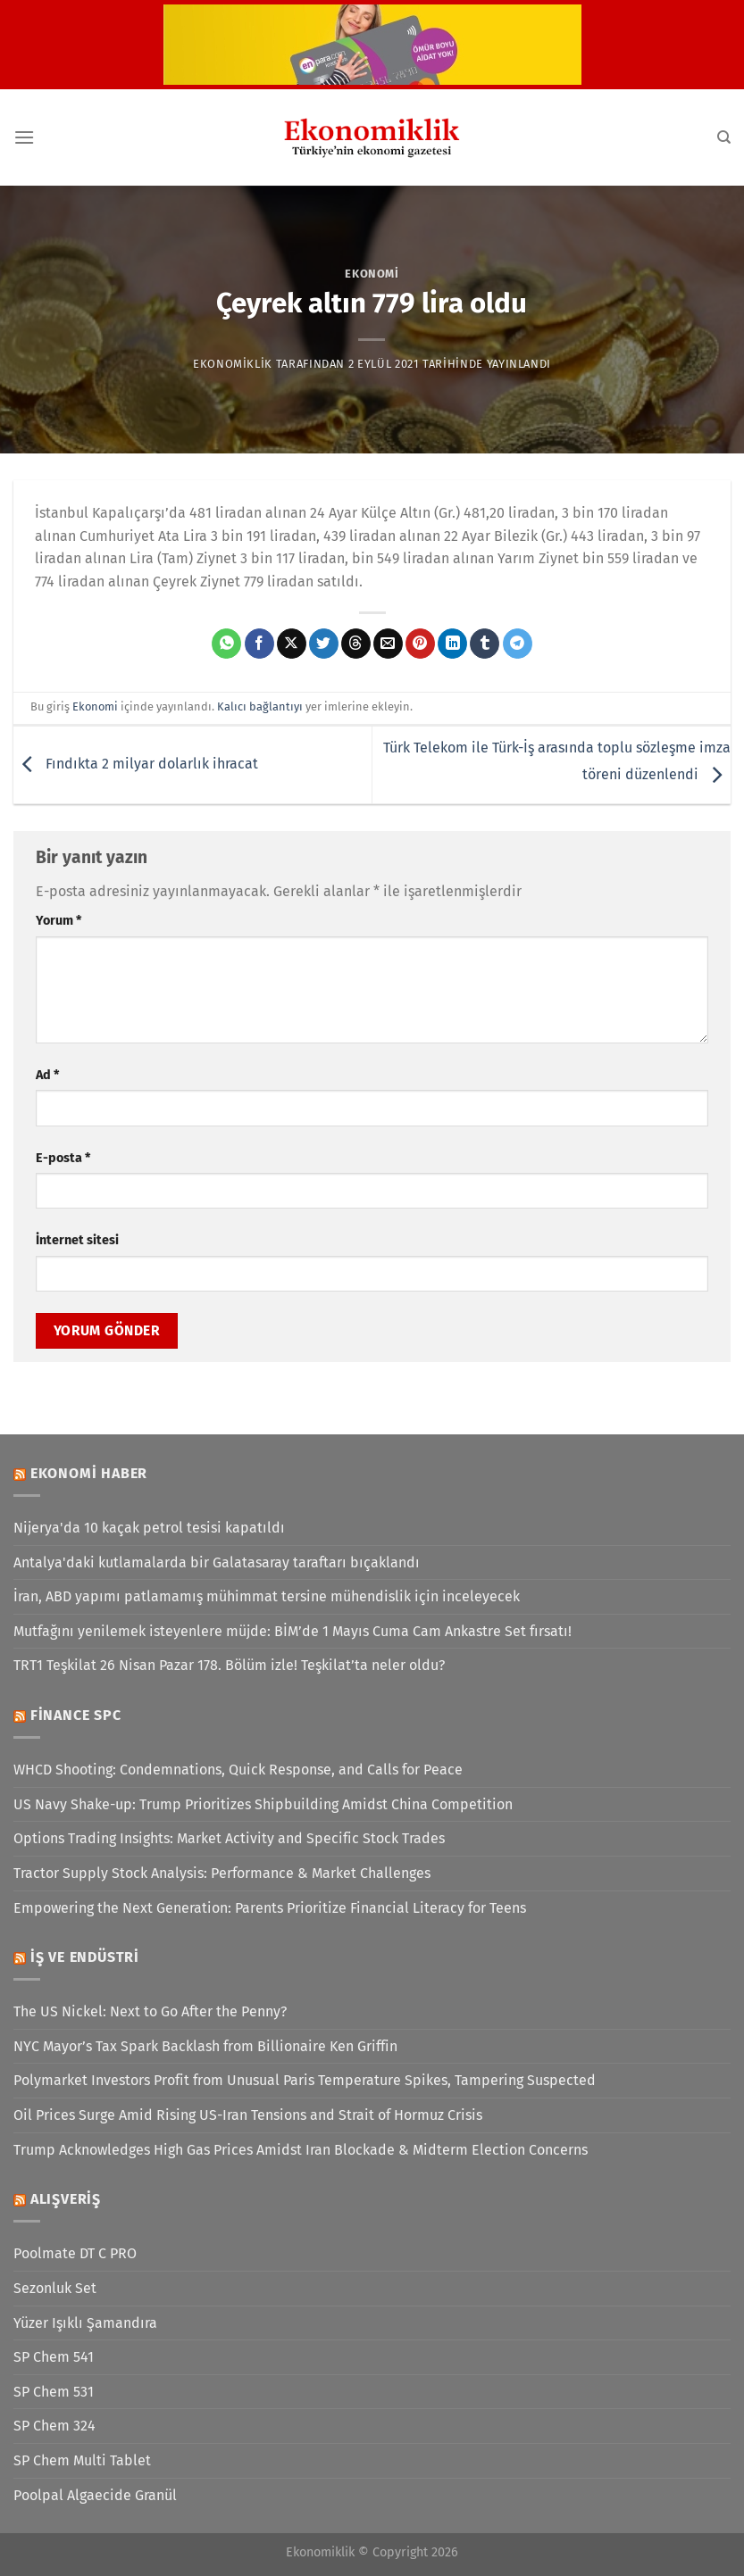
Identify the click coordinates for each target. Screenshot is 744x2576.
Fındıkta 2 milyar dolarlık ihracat (135, 763)
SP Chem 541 (53, 2356)
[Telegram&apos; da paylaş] (517, 643)
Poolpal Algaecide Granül (95, 2495)
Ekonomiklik (232, 363)
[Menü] (24, 137)
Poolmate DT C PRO (75, 2253)
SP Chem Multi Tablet (82, 2460)
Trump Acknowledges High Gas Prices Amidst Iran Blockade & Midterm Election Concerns (300, 2149)
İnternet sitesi (77, 1240)
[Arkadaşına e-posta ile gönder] (388, 643)
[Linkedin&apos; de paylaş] (452, 643)
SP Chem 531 (53, 2391)
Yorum (58, 920)
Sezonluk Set (54, 2288)
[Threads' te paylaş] (356, 643)
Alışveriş (65, 2198)
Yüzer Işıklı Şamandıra (85, 2322)
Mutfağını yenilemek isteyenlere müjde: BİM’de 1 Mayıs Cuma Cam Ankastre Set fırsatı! (292, 1631)
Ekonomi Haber (88, 1473)
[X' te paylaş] (291, 643)
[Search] (724, 137)
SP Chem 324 (54, 2425)
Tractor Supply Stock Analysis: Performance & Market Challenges (222, 1873)
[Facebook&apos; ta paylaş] (259, 643)
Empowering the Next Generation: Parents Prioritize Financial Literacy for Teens (269, 1907)
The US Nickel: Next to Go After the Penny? (150, 2011)
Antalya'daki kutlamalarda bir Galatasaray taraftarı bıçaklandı (216, 1562)
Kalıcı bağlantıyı (260, 706)
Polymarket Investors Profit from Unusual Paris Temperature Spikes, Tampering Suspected (304, 2080)
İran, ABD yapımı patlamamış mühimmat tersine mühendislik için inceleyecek (266, 1596)
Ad (47, 1075)
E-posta (63, 1158)
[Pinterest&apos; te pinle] (420, 643)
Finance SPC (75, 1715)
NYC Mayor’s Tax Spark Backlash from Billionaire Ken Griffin (205, 2046)
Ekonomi (372, 273)
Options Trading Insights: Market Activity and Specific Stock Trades (229, 1838)
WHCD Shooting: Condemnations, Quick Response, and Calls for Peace (238, 1769)
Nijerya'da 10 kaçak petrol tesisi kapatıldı (149, 1527)
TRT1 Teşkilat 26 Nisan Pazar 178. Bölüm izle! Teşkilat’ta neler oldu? (229, 1665)
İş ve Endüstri (84, 1957)
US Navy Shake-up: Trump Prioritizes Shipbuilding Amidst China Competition (263, 1804)
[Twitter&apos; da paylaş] (324, 643)
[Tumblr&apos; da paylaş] (484, 643)
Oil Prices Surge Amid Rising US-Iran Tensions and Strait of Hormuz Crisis (247, 2115)
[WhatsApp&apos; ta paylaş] (226, 643)
